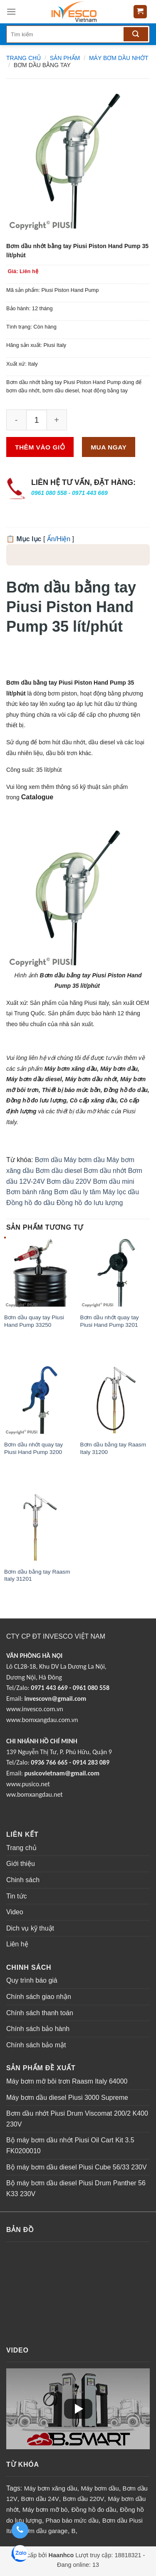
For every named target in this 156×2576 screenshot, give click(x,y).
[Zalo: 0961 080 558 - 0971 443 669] (19, 2555)
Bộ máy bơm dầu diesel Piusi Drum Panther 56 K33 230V (76, 2188)
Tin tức (16, 1896)
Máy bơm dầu (84, 1159)
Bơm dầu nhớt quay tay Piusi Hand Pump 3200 (33, 1448)
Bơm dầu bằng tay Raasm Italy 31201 (37, 1575)
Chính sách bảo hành (37, 2028)
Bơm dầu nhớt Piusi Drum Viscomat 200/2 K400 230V (77, 2119)
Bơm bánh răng (29, 1191)
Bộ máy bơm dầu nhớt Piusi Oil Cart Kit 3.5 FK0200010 (70, 2145)
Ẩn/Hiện (58, 538)
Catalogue (37, 797)
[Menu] (11, 11)
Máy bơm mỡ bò (45, 2509)
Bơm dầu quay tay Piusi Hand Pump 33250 (34, 1321)
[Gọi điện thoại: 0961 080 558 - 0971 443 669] (19, 2530)
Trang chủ (23, 58)
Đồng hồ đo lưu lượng (90, 1202)
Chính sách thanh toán (39, 2012)
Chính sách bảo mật (36, 2045)
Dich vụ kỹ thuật (30, 1928)
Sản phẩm (65, 58)
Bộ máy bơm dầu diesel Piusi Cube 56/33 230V (76, 2167)
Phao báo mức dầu (72, 2520)
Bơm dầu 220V (69, 1181)
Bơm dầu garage (44, 2530)
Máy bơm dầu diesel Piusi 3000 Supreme (67, 2097)
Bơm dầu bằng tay (42, 65)
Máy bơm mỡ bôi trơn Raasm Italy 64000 (66, 2081)
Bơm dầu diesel (58, 1170)
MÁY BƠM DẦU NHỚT (119, 58)
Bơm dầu (48, 1159)
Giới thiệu (20, 1863)
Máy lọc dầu (121, 1191)
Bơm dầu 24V (40, 2498)
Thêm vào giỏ (40, 447)
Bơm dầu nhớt (105, 1170)
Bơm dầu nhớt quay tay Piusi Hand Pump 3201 (109, 1321)
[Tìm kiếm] (135, 34)
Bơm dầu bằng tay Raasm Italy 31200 (113, 1448)
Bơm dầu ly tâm (77, 1191)
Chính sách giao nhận (38, 1996)
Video (14, 1912)
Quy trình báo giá (31, 1980)
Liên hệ (17, 1944)
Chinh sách (23, 1879)
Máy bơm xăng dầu (50, 2488)
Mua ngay (108, 447)
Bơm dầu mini (113, 1181)
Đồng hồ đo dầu (30, 1202)
